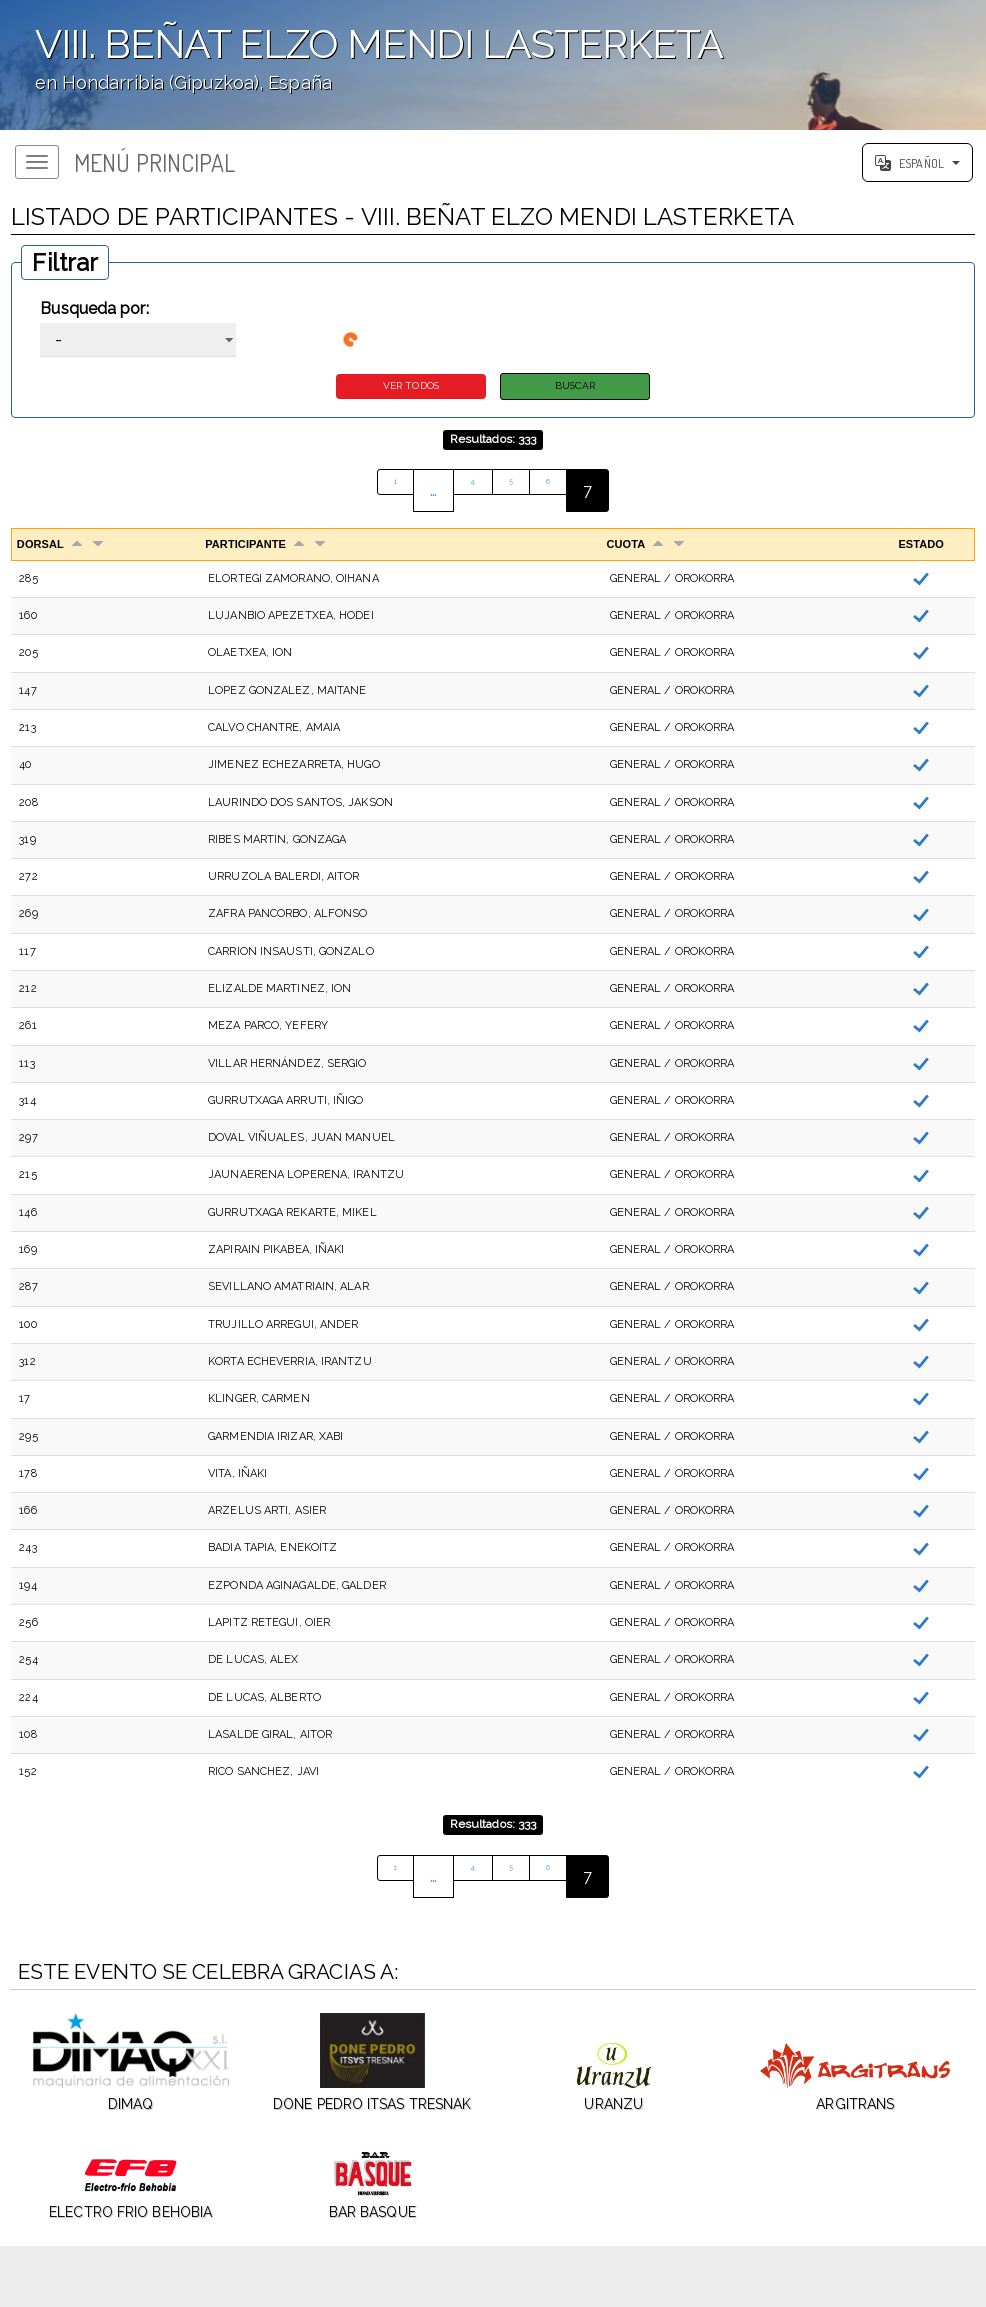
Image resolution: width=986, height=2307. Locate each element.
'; (493, 65)
